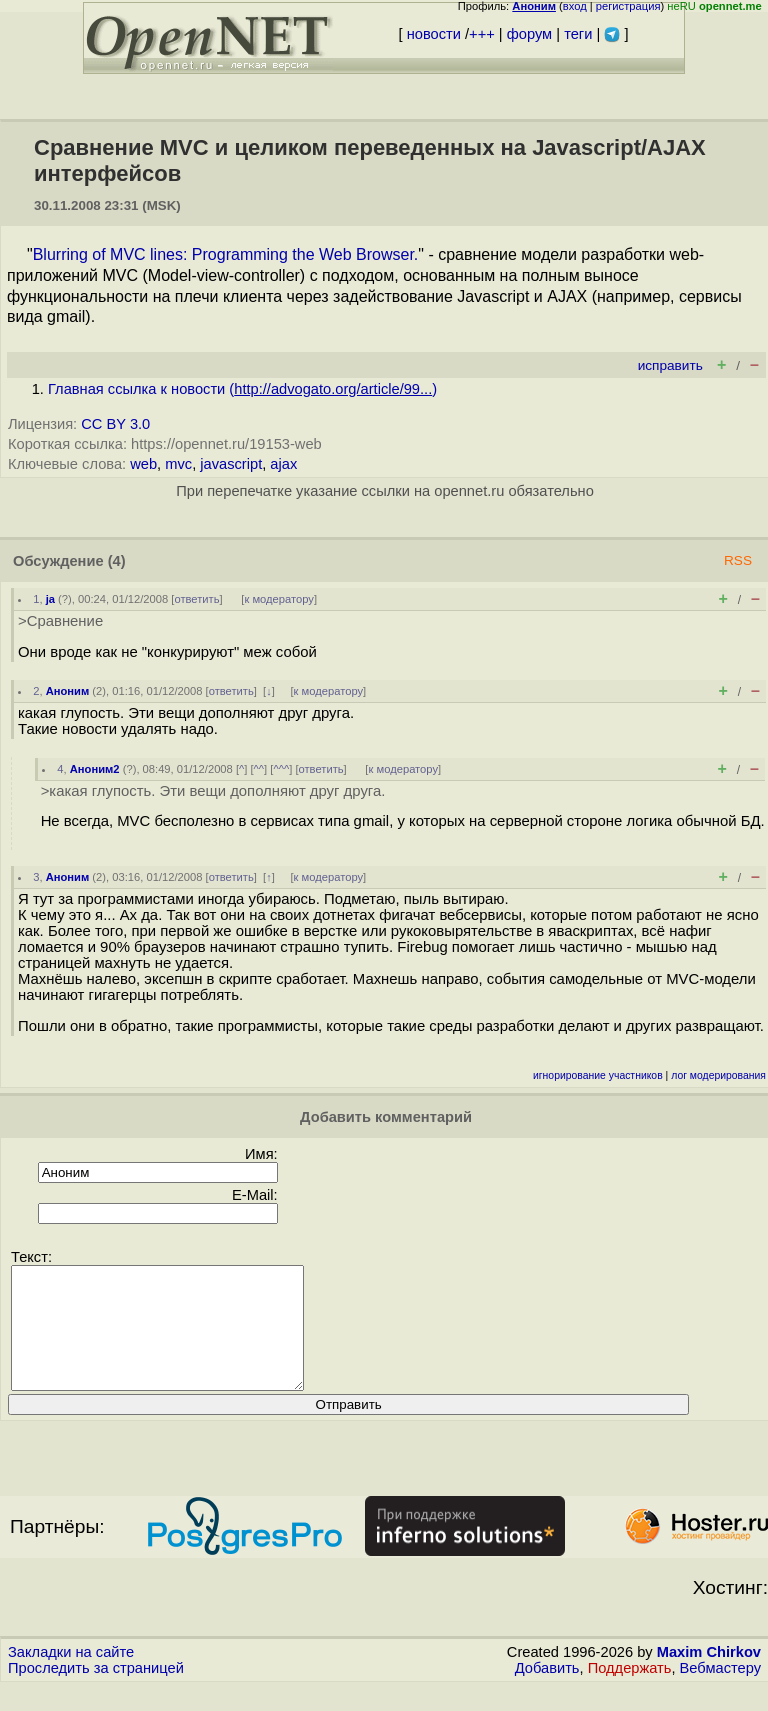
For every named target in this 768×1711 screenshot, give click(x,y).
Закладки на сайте (71, 1676)
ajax (283, 464)
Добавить (547, 1692)
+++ (482, 34)
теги (578, 34)
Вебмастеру (720, 1692)
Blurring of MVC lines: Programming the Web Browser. (226, 254)
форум (529, 34)
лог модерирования (718, 1075)
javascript (231, 464)
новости (434, 34)
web (143, 464)
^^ (259, 769)
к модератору (279, 599)
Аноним (68, 691)
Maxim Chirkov (709, 1676)
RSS (738, 560)
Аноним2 (95, 769)
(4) (117, 561)
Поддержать (630, 1692)
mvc (178, 464)
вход (575, 6)
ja (50, 599)
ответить (196, 599)
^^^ (281, 769)
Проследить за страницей (96, 1692)
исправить (670, 365)
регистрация (628, 6)
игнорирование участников (598, 1075)
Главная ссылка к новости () (242, 389)
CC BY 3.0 (115, 424)
